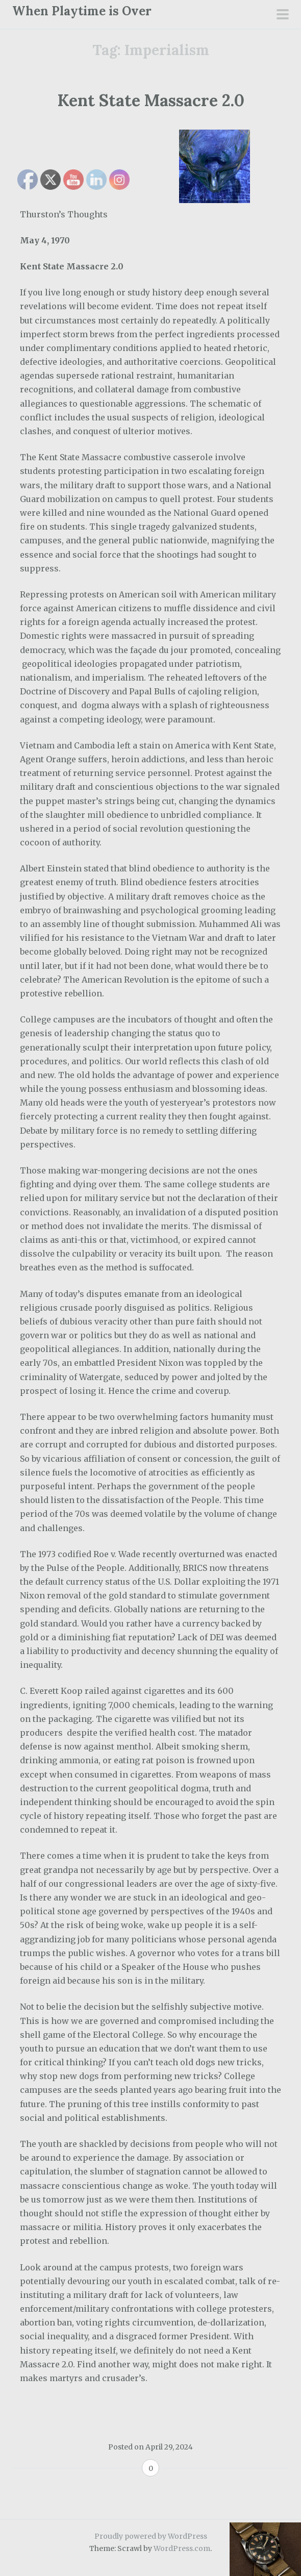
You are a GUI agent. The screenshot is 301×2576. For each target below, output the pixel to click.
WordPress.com (182, 2548)
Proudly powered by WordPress (150, 2536)
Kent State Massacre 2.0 (150, 100)
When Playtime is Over (82, 11)
